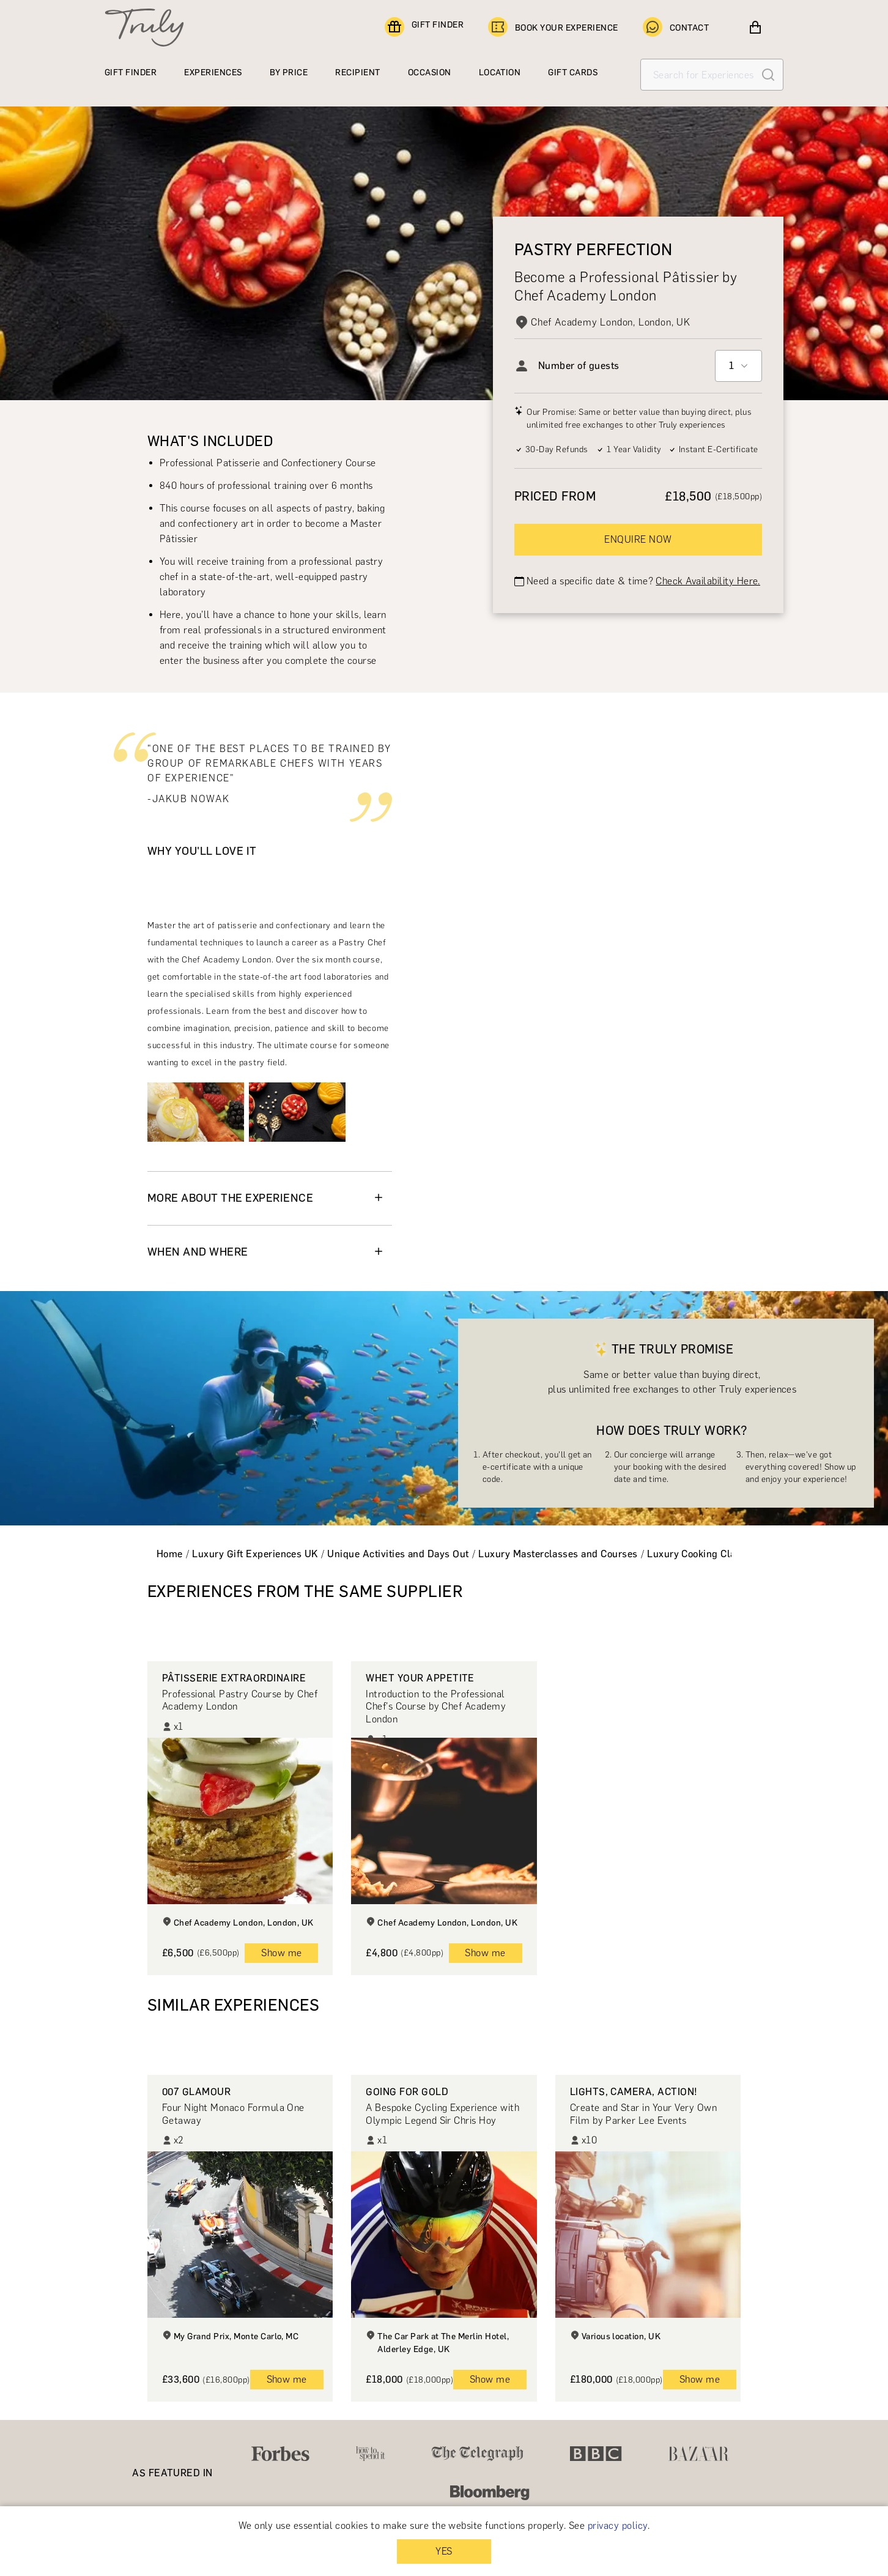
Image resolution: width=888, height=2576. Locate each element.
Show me (281, 1953)
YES (443, 2551)
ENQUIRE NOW (638, 539)
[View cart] (755, 27)
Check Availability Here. (708, 581)
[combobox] (738, 366)
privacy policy (618, 2525)
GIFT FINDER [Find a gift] (424, 27)
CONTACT (676, 27)
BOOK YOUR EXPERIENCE (553, 27)
